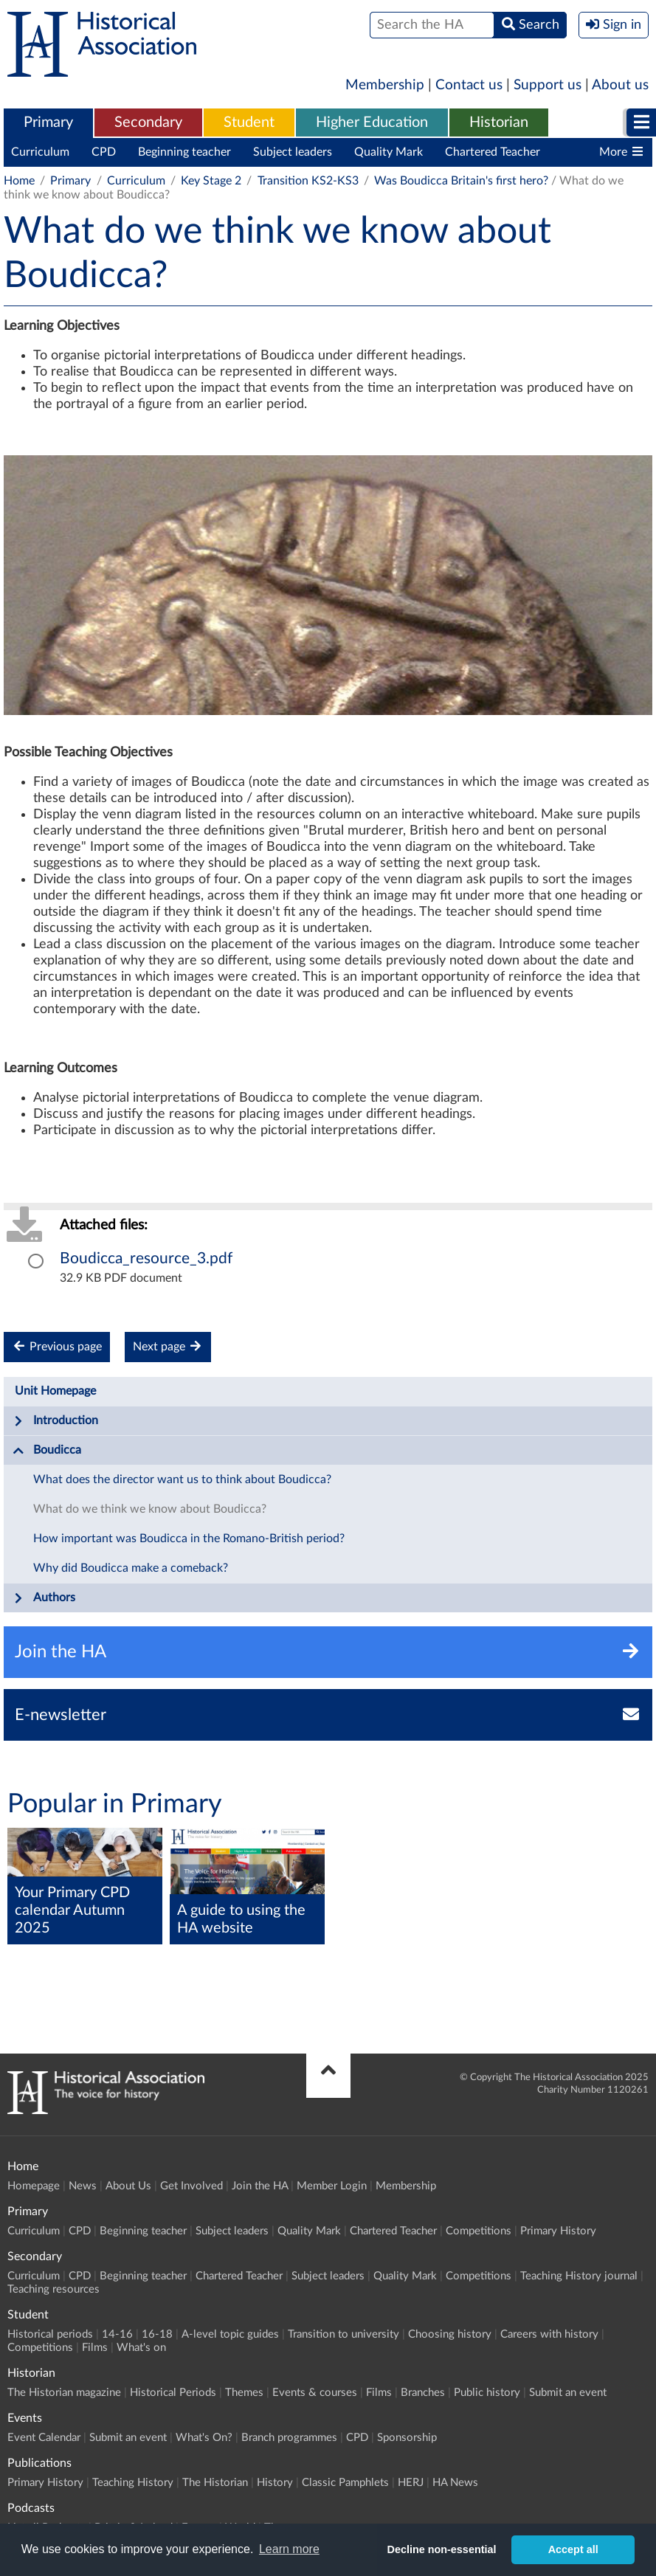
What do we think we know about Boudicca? (149, 1509)
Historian (498, 122)
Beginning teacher (184, 152)
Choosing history (449, 2334)
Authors (44, 1598)
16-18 (157, 2334)
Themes (244, 2392)
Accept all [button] (573, 2549)
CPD (104, 152)
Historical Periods (173, 2392)
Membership (384, 85)
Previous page (57, 1346)
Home (19, 181)
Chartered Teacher (492, 152)
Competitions (478, 2231)
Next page (168, 1346)
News (83, 2186)
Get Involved (191, 2186)
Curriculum (40, 152)
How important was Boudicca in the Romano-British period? (189, 1538)
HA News (455, 2482)
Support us (547, 85)
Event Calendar (43, 2437)
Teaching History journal (579, 2276)
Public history (487, 2392)
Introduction (55, 1421)
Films (95, 2347)
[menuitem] (48, 123)
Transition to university (343, 2334)
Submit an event (568, 2392)
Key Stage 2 (211, 181)
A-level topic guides (230, 2334)
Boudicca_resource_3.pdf (146, 1258)
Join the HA (260, 2186)
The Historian (215, 2482)
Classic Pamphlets (345, 2482)
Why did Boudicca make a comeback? (130, 1568)
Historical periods (50, 2334)
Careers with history (549, 2334)
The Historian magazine (64, 2392)
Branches (423, 2392)
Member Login (332, 2186)
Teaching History (132, 2482)
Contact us (469, 85)
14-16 (117, 2334)
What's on (141, 2347)
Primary (48, 122)
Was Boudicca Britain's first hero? (461, 181)
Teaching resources (53, 2289)
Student (249, 122)
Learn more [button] (289, 2549)
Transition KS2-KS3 (308, 181)
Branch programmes (289, 2437)
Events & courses (314, 2392)
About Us (128, 2186)
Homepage (33, 2186)
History (275, 2482)
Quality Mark (388, 152)
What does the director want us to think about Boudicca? (182, 1479)
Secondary (148, 122)
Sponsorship (407, 2437)
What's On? (204, 2437)
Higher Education (372, 122)
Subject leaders (292, 152)
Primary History (558, 2231)
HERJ (411, 2482)
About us (620, 85)
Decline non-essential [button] (442, 2549)
